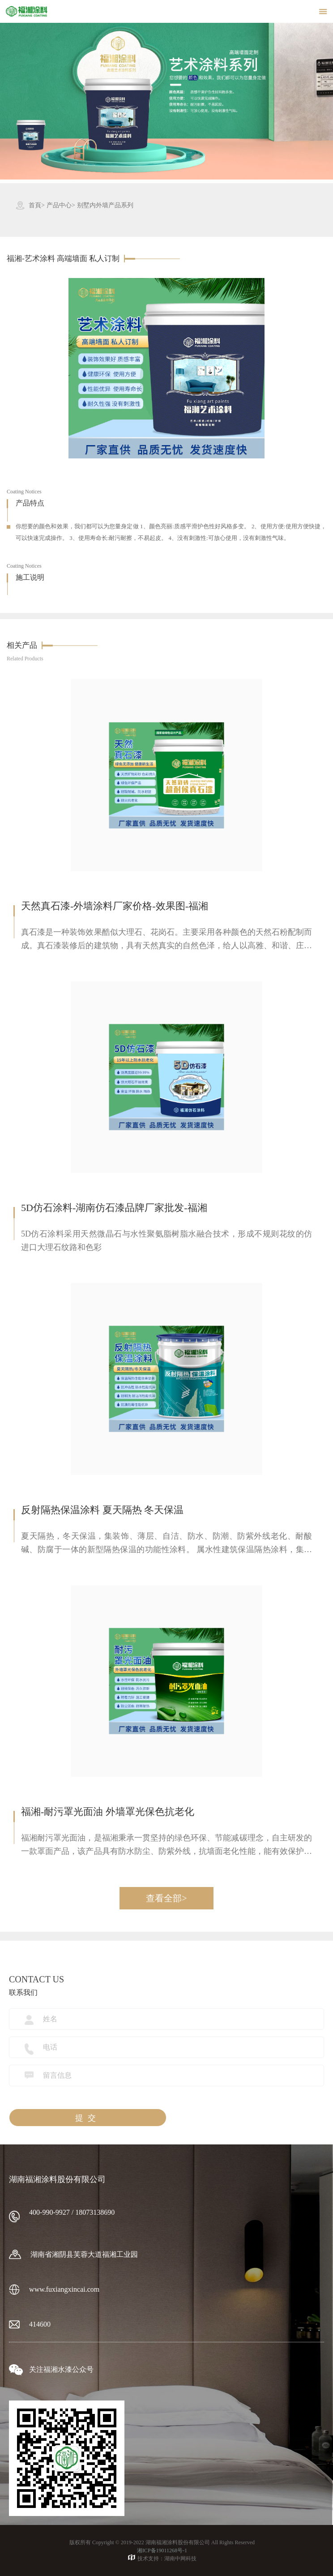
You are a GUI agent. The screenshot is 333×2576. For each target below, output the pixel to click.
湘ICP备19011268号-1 (162, 2550)
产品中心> (61, 205)
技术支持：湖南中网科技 (162, 2558)
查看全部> (166, 1898)
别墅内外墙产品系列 (105, 205)
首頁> (37, 205)
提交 (87, 2118)
